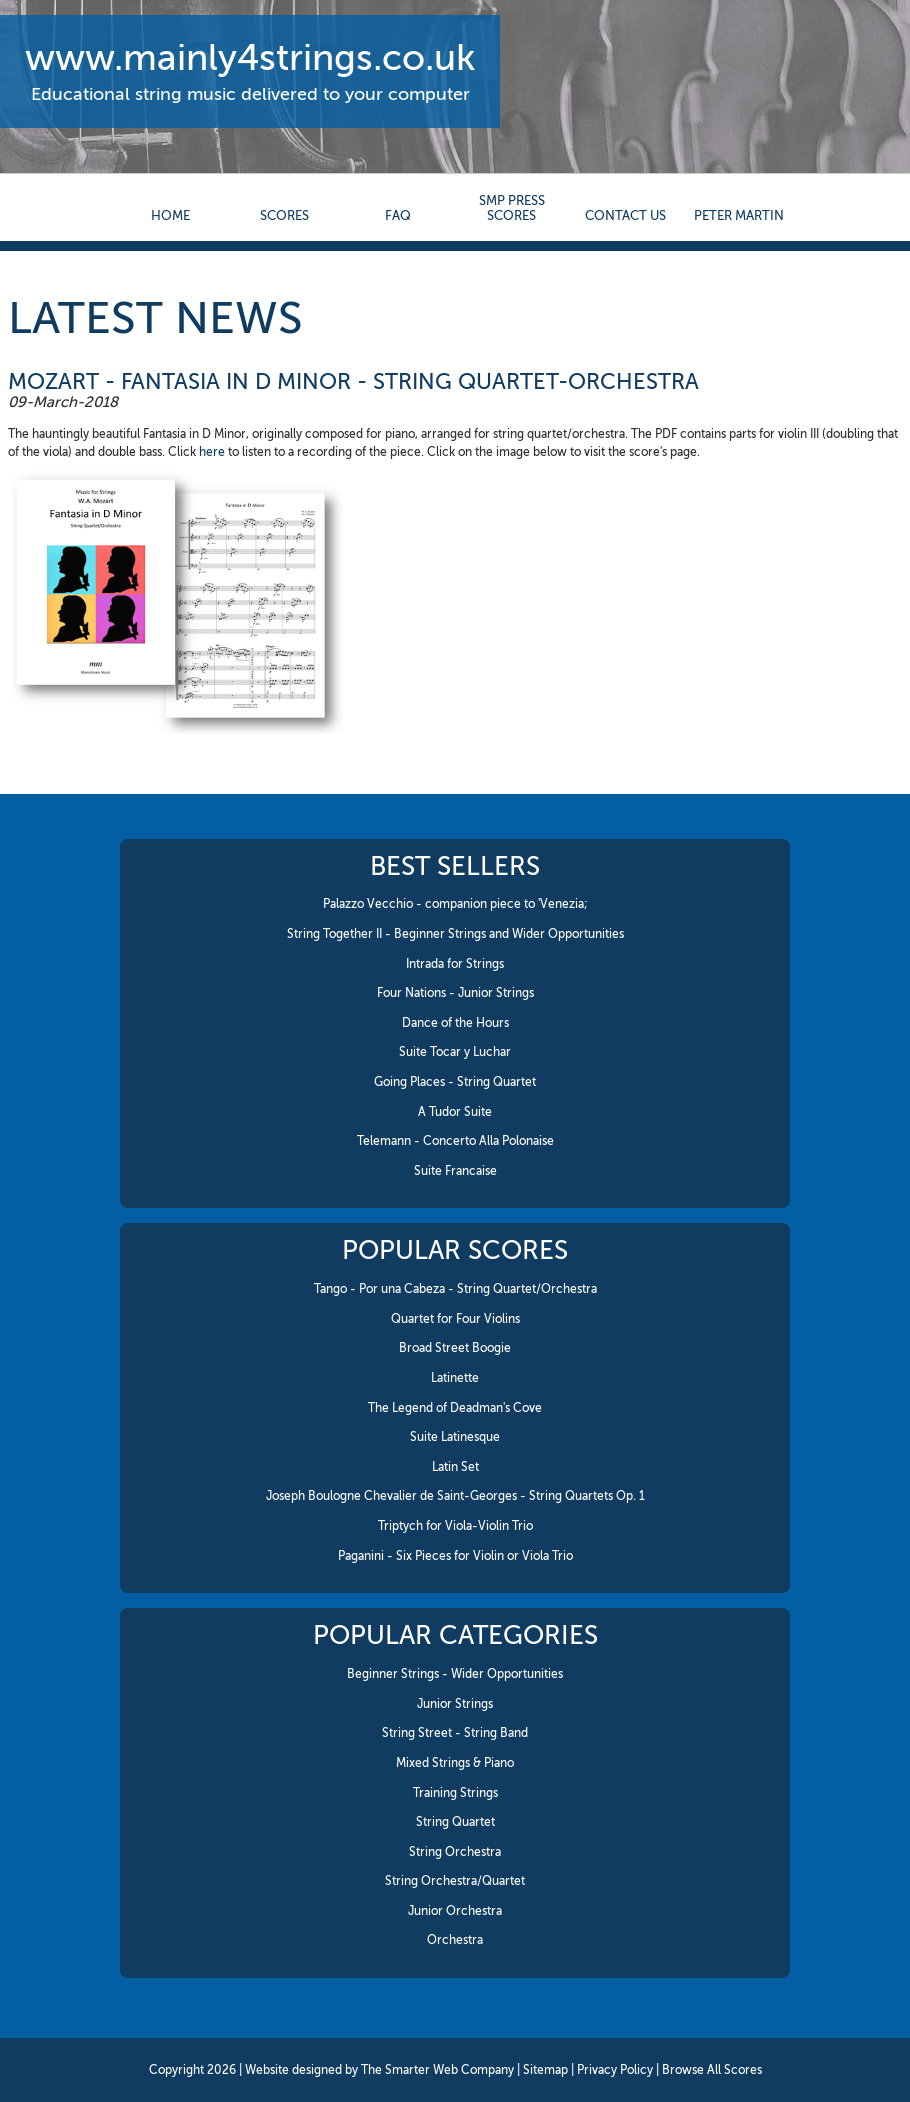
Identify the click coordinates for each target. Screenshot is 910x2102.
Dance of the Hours (455, 1023)
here (212, 452)
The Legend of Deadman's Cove (455, 1408)
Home (170, 215)
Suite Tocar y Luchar (455, 1052)
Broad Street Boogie (455, 1348)
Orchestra (455, 1940)
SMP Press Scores (512, 208)
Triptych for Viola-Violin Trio (455, 1526)
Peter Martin (739, 215)
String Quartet (455, 1822)
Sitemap (545, 2070)
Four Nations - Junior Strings (455, 993)
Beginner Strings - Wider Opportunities (455, 1674)
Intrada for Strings (455, 964)
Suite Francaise (455, 1171)
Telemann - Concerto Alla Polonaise (455, 1141)
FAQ (398, 215)
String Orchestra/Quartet (455, 1881)
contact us (625, 215)
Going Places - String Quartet (455, 1082)
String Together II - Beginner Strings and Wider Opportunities (455, 934)
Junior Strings (455, 1704)
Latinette (455, 1378)
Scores (284, 215)
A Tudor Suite (455, 1112)
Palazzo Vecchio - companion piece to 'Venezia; (455, 904)
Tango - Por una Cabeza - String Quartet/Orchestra (455, 1289)
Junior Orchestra (455, 1911)
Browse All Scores (712, 2070)
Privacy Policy (615, 2070)
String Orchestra (455, 1852)
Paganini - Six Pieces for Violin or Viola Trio (455, 1556)
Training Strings (455, 1793)
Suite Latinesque (455, 1437)
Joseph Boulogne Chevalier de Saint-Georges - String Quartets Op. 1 (455, 1496)
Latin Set (455, 1467)
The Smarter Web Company (437, 2070)
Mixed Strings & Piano (455, 1763)
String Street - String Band (455, 1733)
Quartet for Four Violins (455, 1319)
